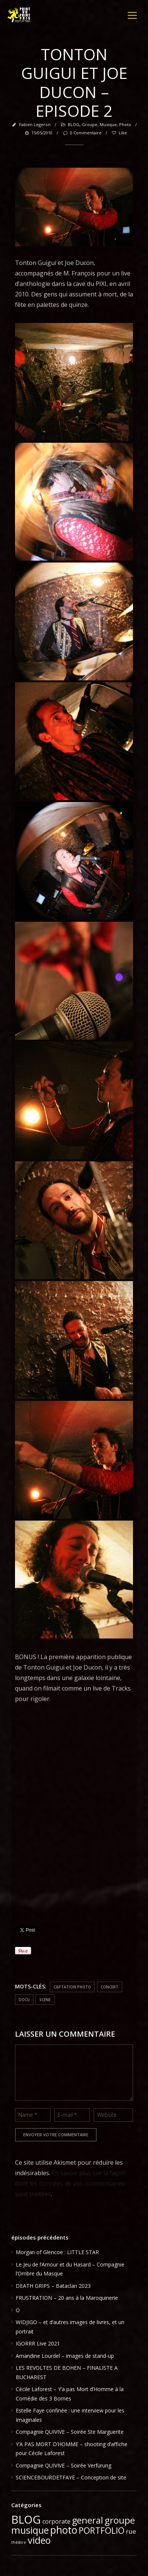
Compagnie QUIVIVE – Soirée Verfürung (63, 2465)
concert (109, 1987)
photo (125, 124)
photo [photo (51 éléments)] (63, 2530)
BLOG (73, 124)
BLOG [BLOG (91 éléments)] (26, 2519)
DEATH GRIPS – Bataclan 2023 (53, 2285)
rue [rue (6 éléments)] (131, 2531)
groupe (89, 124)
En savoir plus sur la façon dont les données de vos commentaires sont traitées (70, 2183)
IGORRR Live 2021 (38, 2343)
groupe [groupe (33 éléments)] (120, 2520)
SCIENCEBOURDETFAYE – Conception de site (71, 2477)
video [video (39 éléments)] (39, 2540)
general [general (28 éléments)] (87, 2520)
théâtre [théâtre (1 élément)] (18, 2542)
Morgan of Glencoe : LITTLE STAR (57, 2252)
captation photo (72, 1987)
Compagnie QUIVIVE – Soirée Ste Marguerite (70, 2431)
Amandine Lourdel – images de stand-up (65, 2355)
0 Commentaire (81, 132)
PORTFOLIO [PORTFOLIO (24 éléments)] (101, 2530)
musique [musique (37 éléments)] (30, 2530)
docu (24, 1999)
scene (45, 1999)
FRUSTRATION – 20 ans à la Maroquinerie (67, 2297)
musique (108, 124)
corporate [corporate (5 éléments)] (56, 2521)
